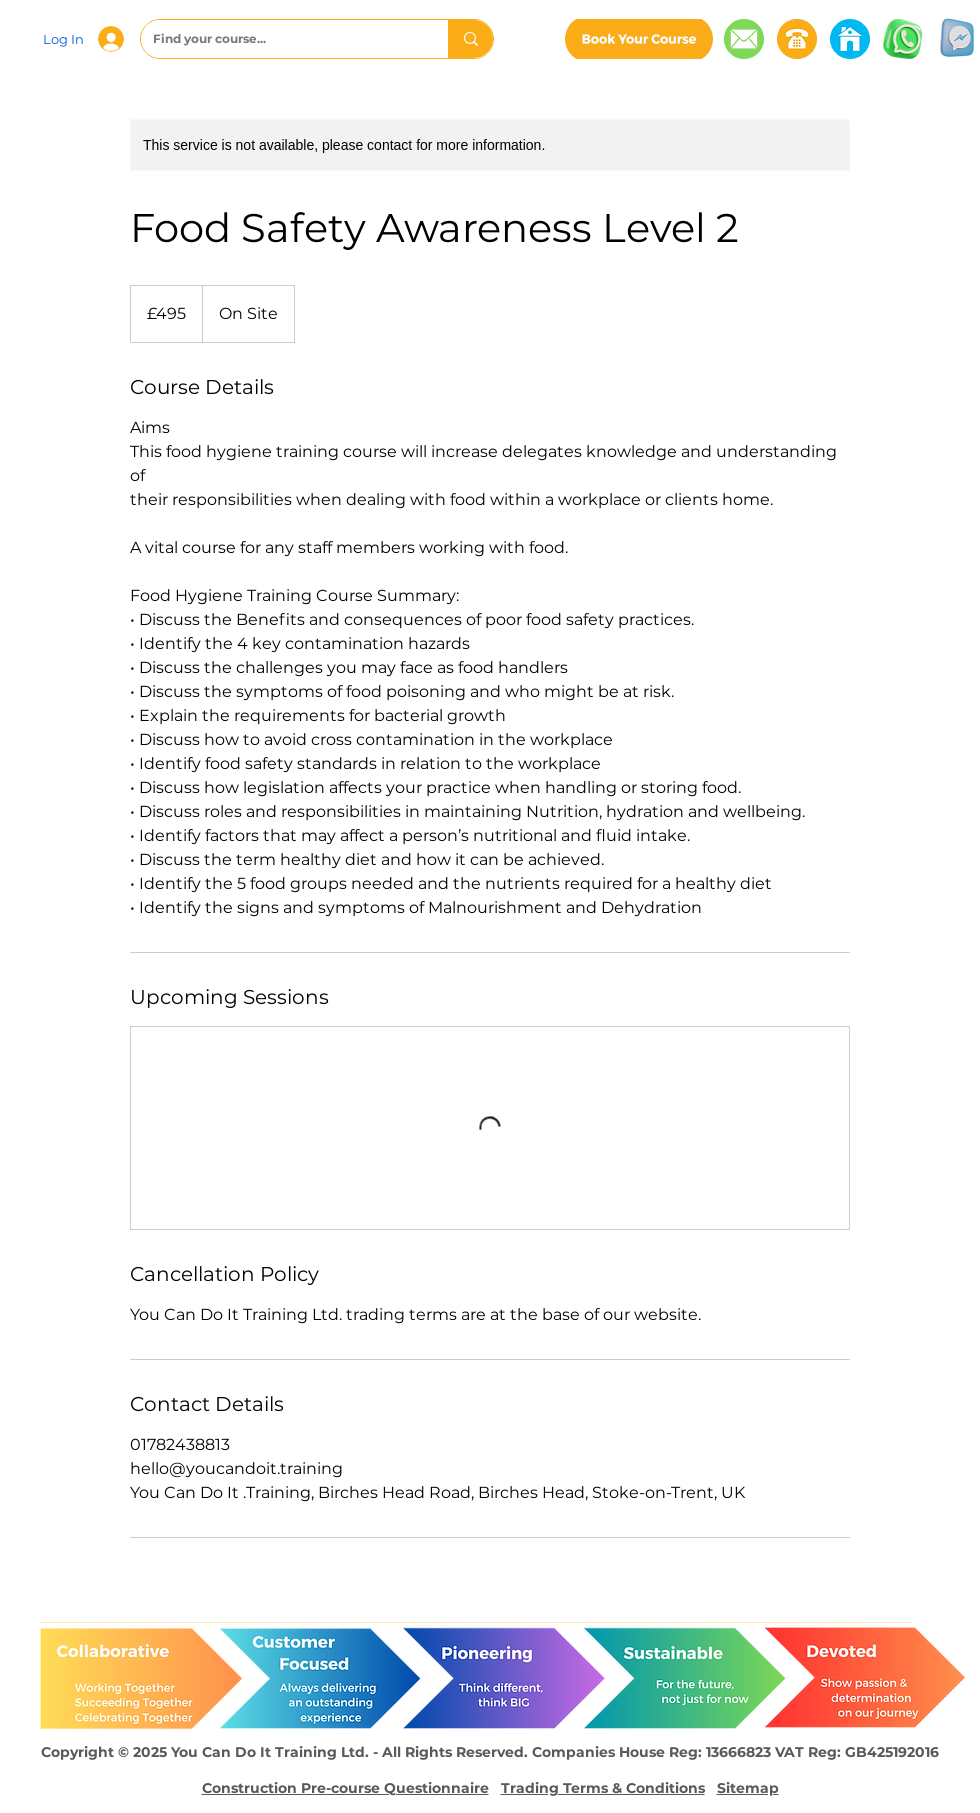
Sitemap (748, 1788)
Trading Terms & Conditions (603, 1788)
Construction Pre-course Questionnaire (345, 1788)
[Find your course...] (279, 39)
